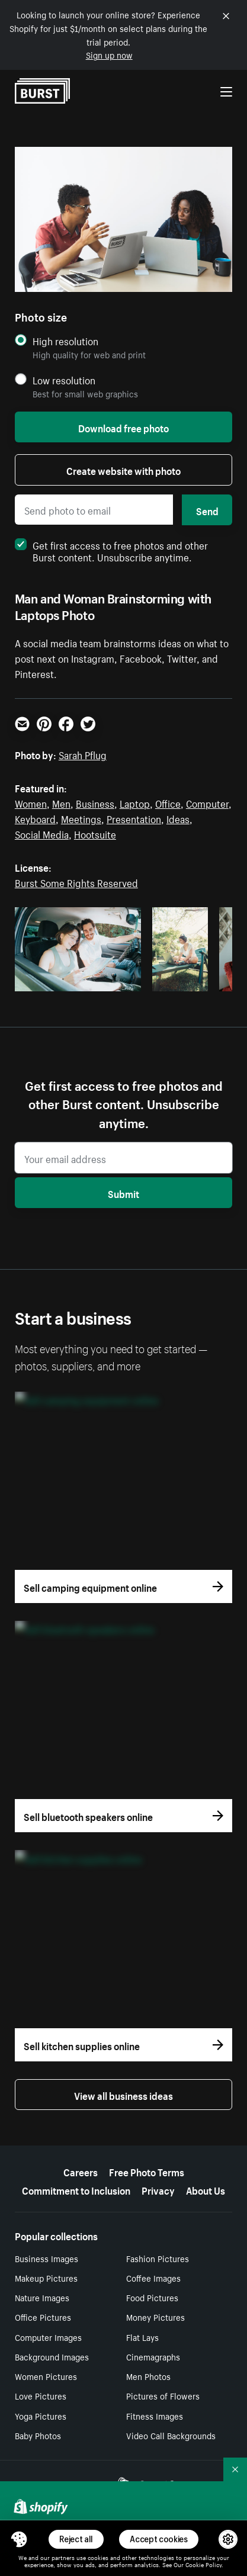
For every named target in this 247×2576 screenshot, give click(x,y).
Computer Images (48, 2336)
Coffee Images (153, 2277)
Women (31, 802)
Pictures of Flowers (163, 2395)
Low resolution (64, 380)
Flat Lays (142, 2336)
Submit (123, 1192)
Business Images (46, 2258)
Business (95, 802)
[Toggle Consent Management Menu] (18, 2539)
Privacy (158, 2189)
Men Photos (148, 2375)
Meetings (81, 818)
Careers (80, 2171)
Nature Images (42, 2297)
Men (61, 802)
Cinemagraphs (153, 2356)
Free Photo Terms (146, 2171)
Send (207, 510)
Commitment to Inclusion (76, 2189)
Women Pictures (46, 2375)
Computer (207, 802)
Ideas (178, 818)
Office (168, 802)
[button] (18, 2539)
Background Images (52, 2356)
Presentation (134, 818)
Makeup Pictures (46, 2277)
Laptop (135, 802)
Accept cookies (159, 2539)
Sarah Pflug (83, 754)
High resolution (65, 341)
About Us (205, 2189)
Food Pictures (152, 2297)
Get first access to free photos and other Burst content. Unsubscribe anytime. (111, 550)
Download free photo (123, 427)
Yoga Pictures (40, 2415)
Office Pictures (43, 2316)
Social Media (42, 833)
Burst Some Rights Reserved (76, 881)
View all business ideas (123, 2094)
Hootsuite (95, 833)
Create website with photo (123, 469)
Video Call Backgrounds (171, 2435)
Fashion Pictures (157, 2258)
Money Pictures (155, 2316)
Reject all (76, 2539)
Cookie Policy (203, 2564)
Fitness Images (154, 2415)
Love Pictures (40, 2395)
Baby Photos (38, 2435)
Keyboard (35, 818)
